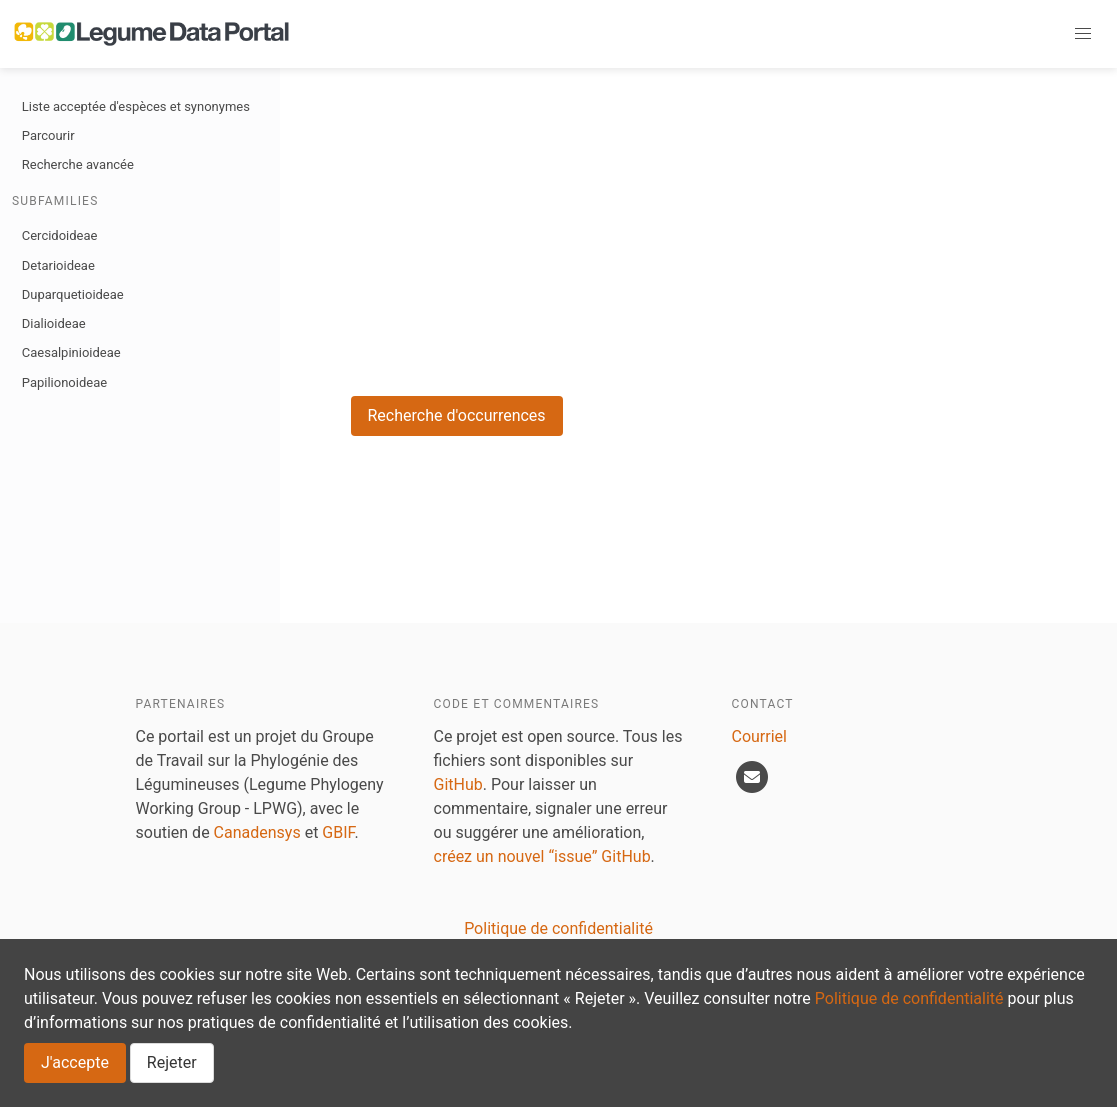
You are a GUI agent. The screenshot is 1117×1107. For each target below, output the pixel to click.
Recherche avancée (78, 164)
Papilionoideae (64, 382)
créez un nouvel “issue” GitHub (542, 856)
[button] (1083, 34)
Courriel (759, 736)
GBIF (338, 832)
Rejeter (172, 1062)
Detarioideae (58, 265)
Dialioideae (54, 323)
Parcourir (48, 135)
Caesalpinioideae (71, 352)
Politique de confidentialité (909, 998)
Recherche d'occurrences (457, 415)
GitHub (458, 784)
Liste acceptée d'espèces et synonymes (136, 106)
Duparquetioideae (73, 294)
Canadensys (257, 832)
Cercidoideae (60, 235)
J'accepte (75, 1062)
